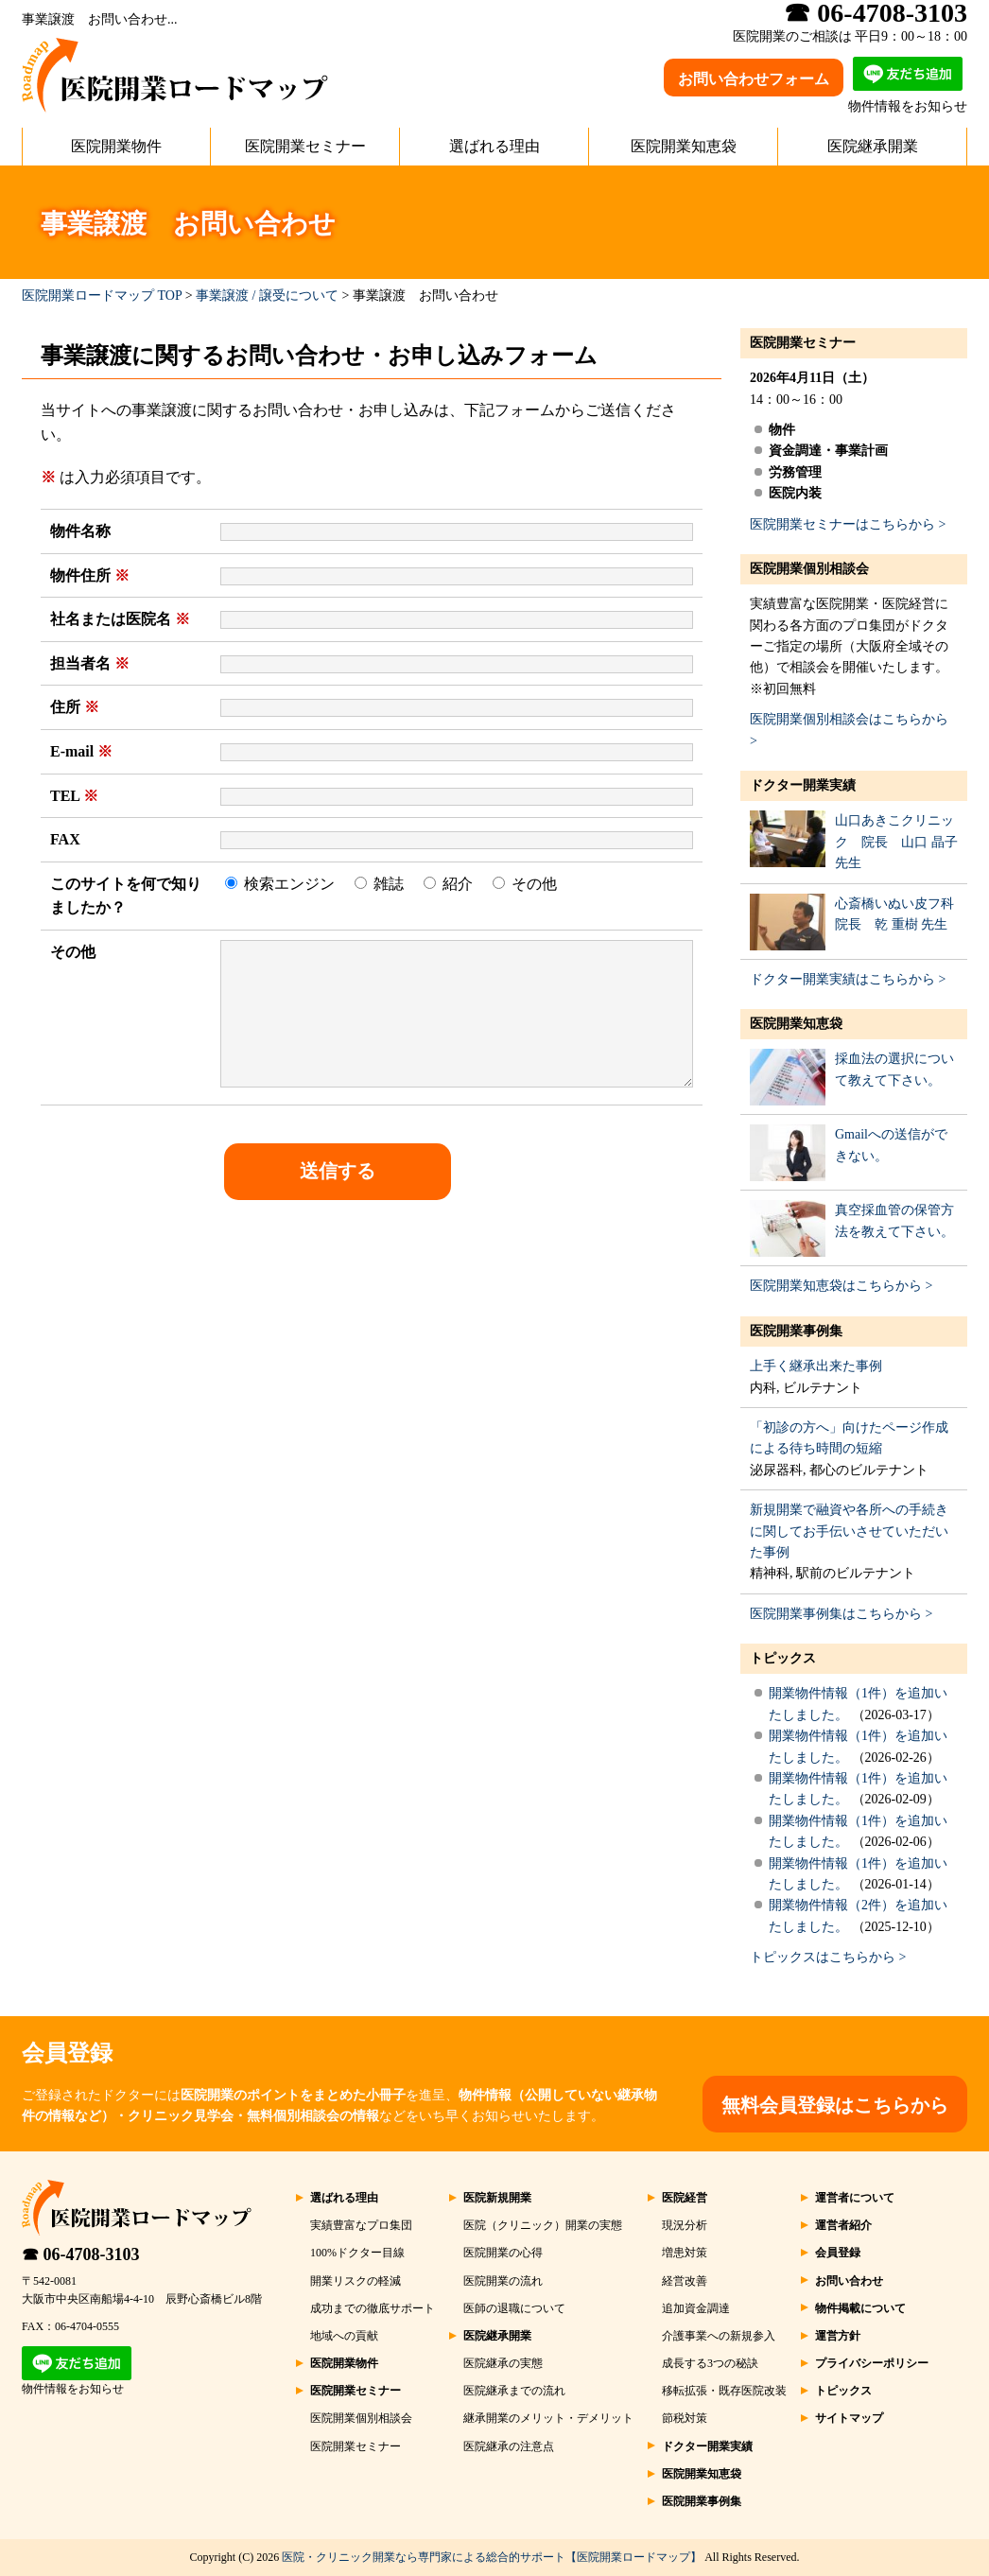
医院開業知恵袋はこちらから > (841, 1286)
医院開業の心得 (503, 2252)
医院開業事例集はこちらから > (841, 1614)
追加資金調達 (696, 2308)
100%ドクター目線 (357, 2252)
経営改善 (684, 2281)
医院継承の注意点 (508, 2446)
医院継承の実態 (503, 2363)
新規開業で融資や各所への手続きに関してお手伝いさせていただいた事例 (849, 1531)
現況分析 (684, 2225)
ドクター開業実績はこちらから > (848, 979)
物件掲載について (860, 2308)
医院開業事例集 (796, 1331)
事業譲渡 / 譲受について (267, 295)
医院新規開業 (497, 2197)
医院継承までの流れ (514, 2390)
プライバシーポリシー (871, 2363)
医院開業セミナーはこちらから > (848, 524)
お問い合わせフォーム (753, 79)
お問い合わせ (849, 2281)
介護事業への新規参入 (718, 2335)
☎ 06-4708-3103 (81, 2254)
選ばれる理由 (494, 146)
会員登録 (837, 2252)
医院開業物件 (116, 146)
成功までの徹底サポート (372, 2308)
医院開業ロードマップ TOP (102, 295)
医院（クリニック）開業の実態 (542, 2225)
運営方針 (837, 2335)
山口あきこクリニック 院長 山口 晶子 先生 (896, 841)
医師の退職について (514, 2308)
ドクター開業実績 (803, 785)
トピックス (783, 1658)
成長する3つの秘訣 (710, 2363)
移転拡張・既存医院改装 (724, 2390)
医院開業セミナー (305, 146)
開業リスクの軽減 (355, 2281)
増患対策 (684, 2252)
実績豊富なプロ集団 (361, 2225)
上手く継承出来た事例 (816, 1366)
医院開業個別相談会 (809, 569)
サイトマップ (849, 2418)
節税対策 (684, 2418)
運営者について (854, 2197)
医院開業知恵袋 (684, 146)
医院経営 (684, 2197)
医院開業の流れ (503, 2281)
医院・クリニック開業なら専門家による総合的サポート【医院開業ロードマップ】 (492, 2557)
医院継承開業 (872, 146)
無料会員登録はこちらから (834, 2105)
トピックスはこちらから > (828, 1957)
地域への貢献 (344, 2335)
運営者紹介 (843, 2225)
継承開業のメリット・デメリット (548, 2418)
